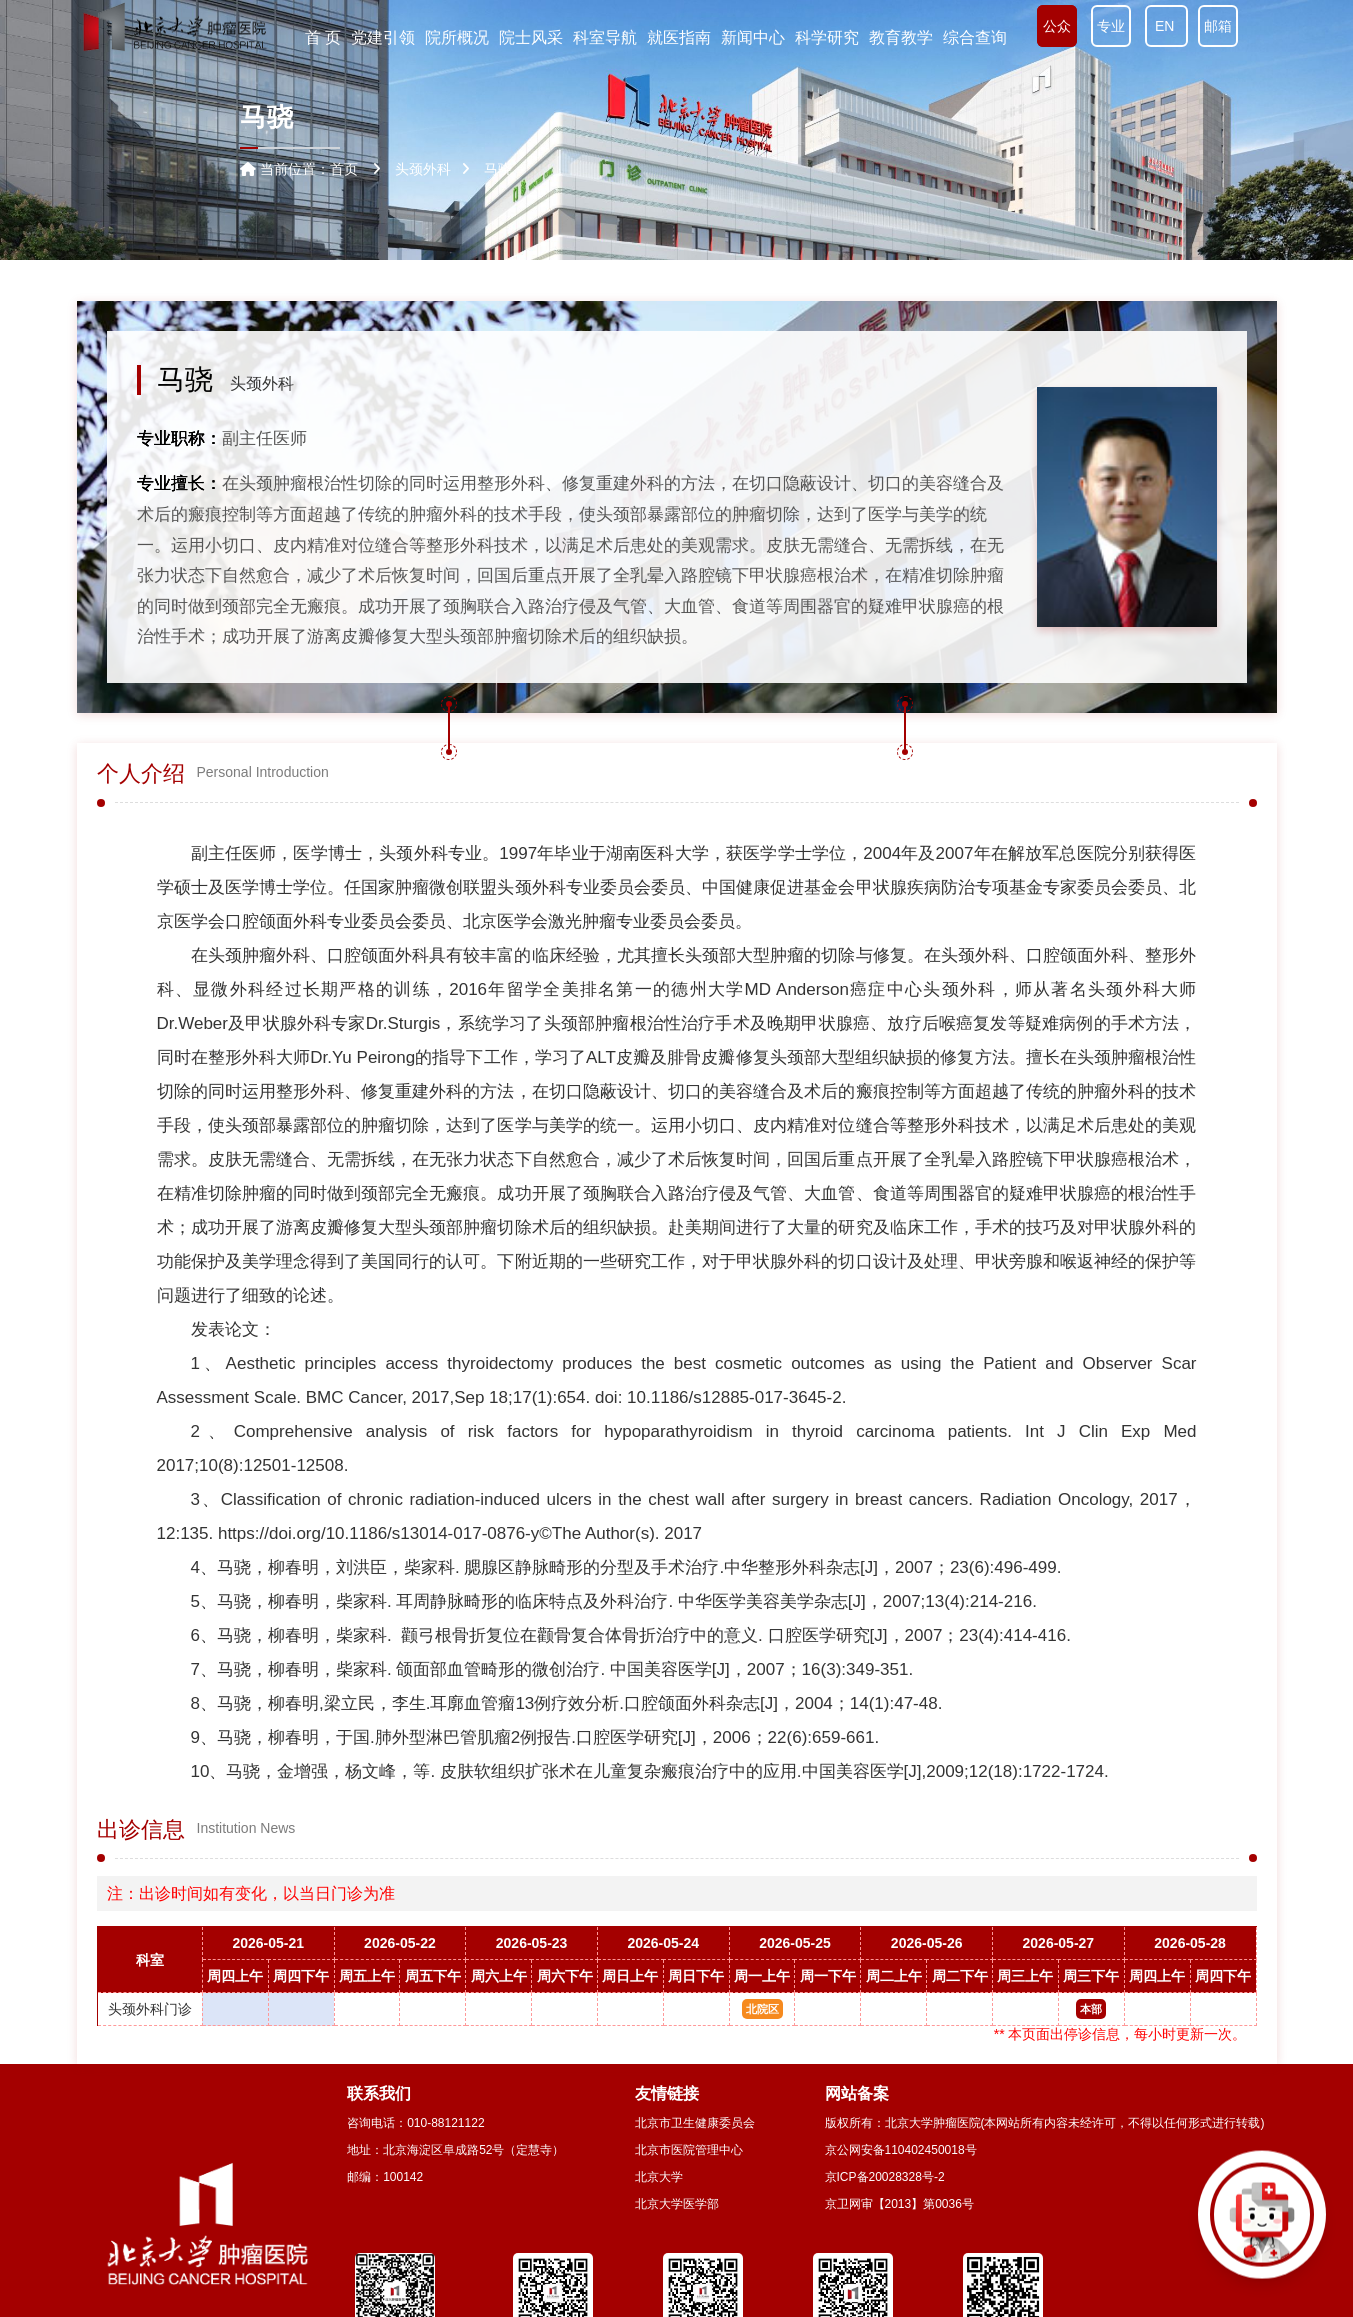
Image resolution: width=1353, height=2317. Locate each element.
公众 (1057, 26)
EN (1166, 26)
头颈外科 (262, 383)
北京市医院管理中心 (689, 2150)
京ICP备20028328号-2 (885, 2177)
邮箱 (1218, 26)
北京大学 (659, 2177)
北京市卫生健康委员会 (695, 2123)
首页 (344, 169)
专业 (1111, 26)
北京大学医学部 (677, 2204)
